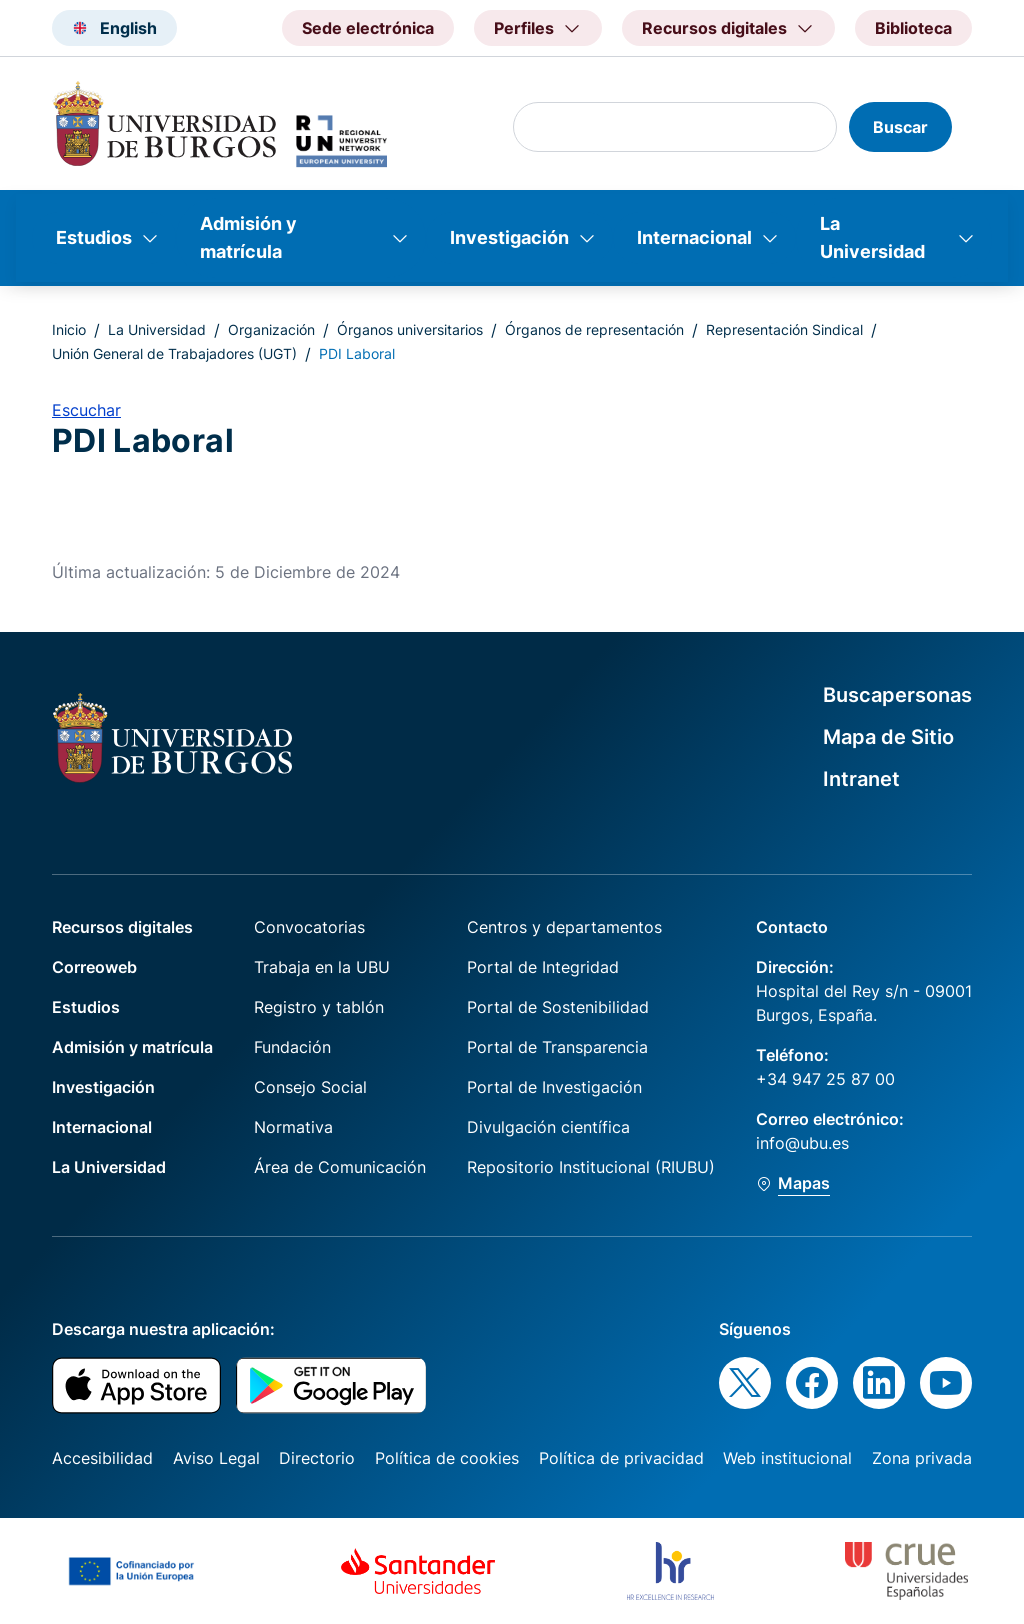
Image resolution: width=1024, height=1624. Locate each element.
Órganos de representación (594, 329)
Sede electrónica (368, 28)
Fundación (292, 1047)
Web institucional (787, 1458)
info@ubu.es (802, 1143)
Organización (271, 329)
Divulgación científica (548, 1127)
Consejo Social (310, 1087)
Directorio (317, 1458)
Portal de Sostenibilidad (558, 1007)
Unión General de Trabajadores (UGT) (174, 353)
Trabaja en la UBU (322, 967)
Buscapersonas (897, 695)
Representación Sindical (784, 329)
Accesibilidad (102, 1458)
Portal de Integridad (543, 967)
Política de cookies (447, 1458)
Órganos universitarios (410, 329)
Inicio (69, 329)
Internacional (694, 237)
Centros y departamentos (564, 927)
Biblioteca (913, 28)
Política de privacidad (621, 1458)
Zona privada (922, 1458)
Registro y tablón (319, 1007)
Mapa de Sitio (888, 737)
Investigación (509, 237)
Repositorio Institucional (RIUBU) (591, 1167)
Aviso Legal (216, 1458)
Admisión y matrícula (248, 237)
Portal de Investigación (554, 1087)
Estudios (94, 237)
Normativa (293, 1127)
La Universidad (872, 237)
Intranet (861, 779)
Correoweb (94, 967)
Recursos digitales (122, 927)
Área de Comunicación (340, 1167)
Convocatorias (309, 927)
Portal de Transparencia (557, 1047)
